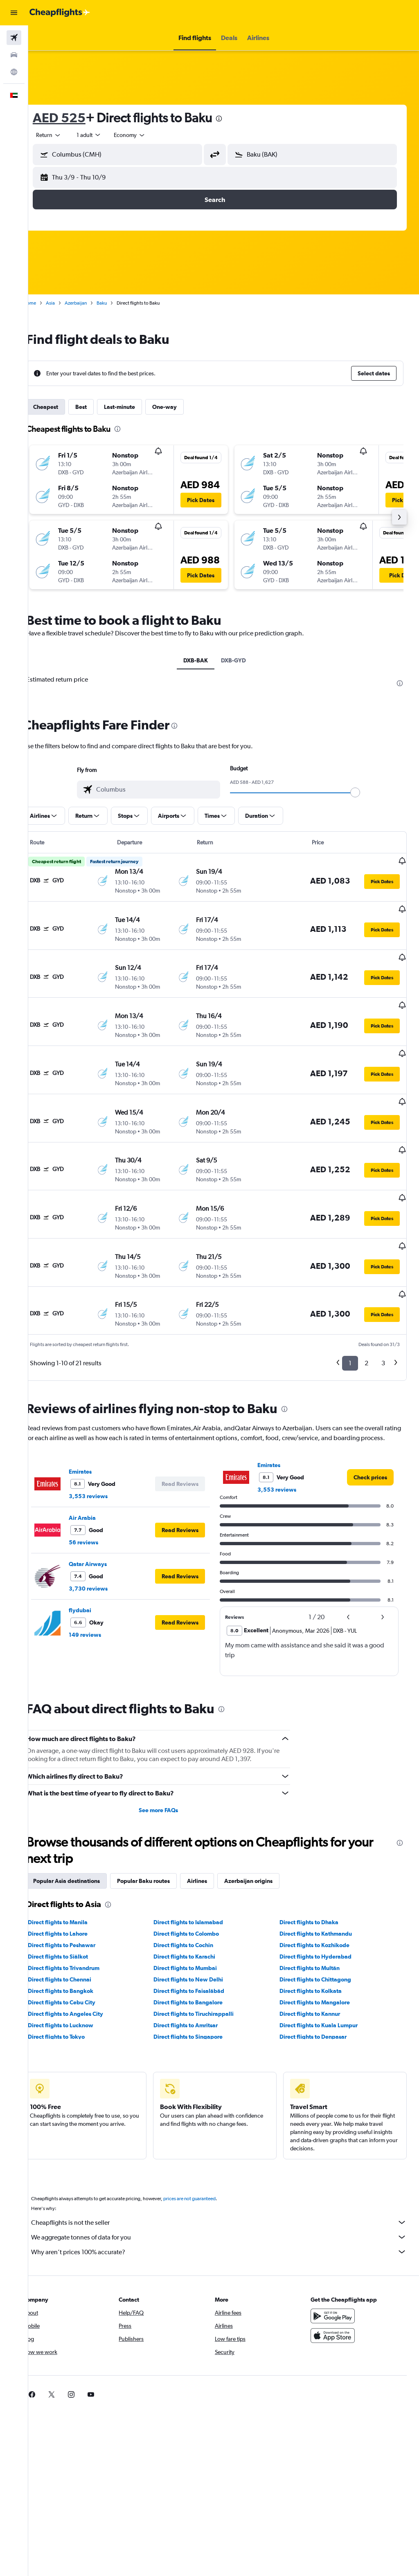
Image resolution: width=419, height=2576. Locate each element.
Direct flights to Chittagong (321, 1927)
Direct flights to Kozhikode (320, 1893)
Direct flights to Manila (75, 1870)
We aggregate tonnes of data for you (228, 2185)
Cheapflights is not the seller (228, 2170)
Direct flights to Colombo (198, 1881)
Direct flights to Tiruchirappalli (205, 1962)
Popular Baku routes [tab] (161, 1829)
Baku (119, 303)
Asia (67, 303)
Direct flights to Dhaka (314, 1870)
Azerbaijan (93, 303)
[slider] (364, 792)
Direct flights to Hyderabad (321, 1904)
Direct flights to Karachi (196, 1904)
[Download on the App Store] (337, 2283)
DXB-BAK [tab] (204, 660)
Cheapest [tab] (63, 407)
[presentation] (236, 118)
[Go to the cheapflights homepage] (59, 13)
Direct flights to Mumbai (197, 1916)
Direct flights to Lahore (75, 1881)
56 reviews (101, 1490)
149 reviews (102, 1583)
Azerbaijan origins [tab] (266, 1829)
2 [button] (366, 1301)
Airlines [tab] (215, 1829)
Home (47, 303)
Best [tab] (98, 407)
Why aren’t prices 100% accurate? (228, 2200)
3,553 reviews (105, 1444)
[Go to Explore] (14, 72)
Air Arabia (99, 1466)
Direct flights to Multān (315, 1916)
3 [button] (383, 1301)
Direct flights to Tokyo (73, 1984)
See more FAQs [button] (169, 1758)
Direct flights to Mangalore (320, 1950)
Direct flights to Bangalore (199, 1950)
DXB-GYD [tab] (242, 660)
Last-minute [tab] (137, 407)
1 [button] (350, 1301)
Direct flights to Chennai (77, 1927)
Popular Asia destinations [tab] (84, 1829)
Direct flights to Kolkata (316, 1939)
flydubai (97, 1558)
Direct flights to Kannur (315, 1962)
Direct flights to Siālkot (75, 1904)
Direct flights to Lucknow (78, 1973)
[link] (370, 1425)
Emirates (97, 1419)
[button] (14, 13)
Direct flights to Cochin (195, 1893)
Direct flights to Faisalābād (200, 1939)
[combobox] (147, 135)
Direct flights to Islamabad (200, 1870)
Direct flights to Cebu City (79, 1950)
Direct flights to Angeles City (83, 1962)
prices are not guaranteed (207, 2147)
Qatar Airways (105, 1512)
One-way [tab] (182, 407)
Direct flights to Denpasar (318, 1984)
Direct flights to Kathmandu (321, 1881)
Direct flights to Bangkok (78, 1939)
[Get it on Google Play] (337, 2264)
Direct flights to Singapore (199, 1984)
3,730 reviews (105, 1536)
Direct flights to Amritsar (197, 1973)
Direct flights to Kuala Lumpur (324, 1973)
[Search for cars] (14, 55)
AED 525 (76, 117)
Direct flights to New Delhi (200, 1927)
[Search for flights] (14, 37)
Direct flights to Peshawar (79, 1893)
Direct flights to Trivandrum (81, 1916)
